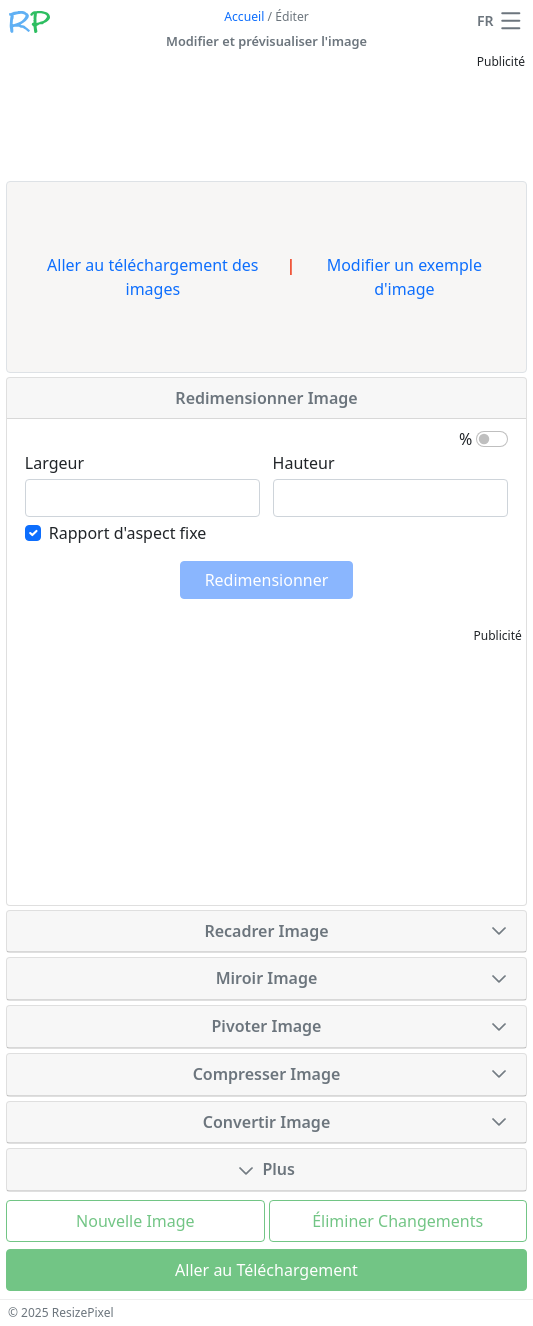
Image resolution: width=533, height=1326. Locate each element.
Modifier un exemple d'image (404, 277)
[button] (511, 21)
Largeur (54, 463)
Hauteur (304, 463)
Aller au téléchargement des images (152, 277)
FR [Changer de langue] (485, 20)
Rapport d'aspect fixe (128, 533)
